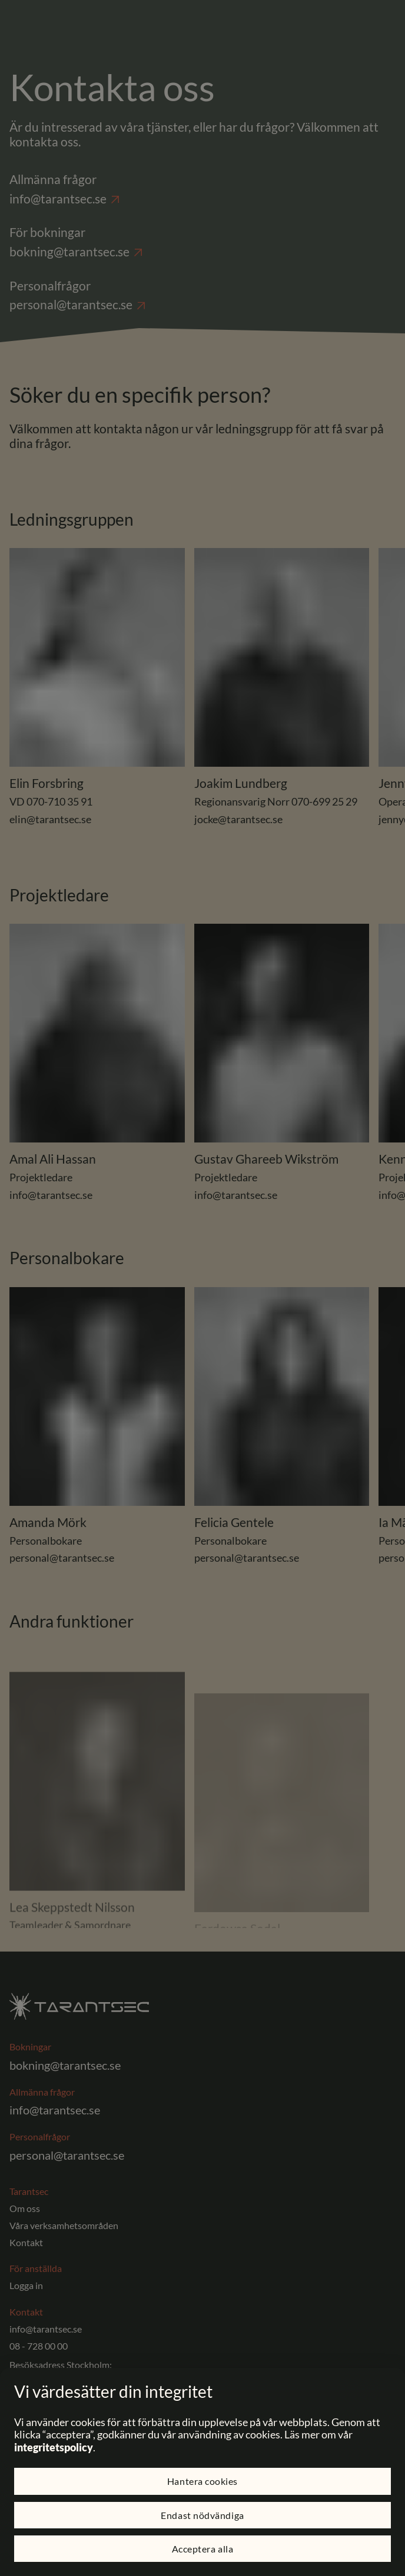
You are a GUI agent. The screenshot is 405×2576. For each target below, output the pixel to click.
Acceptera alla (203, 2548)
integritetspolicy (53, 2447)
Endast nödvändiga (202, 2515)
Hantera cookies (202, 2481)
